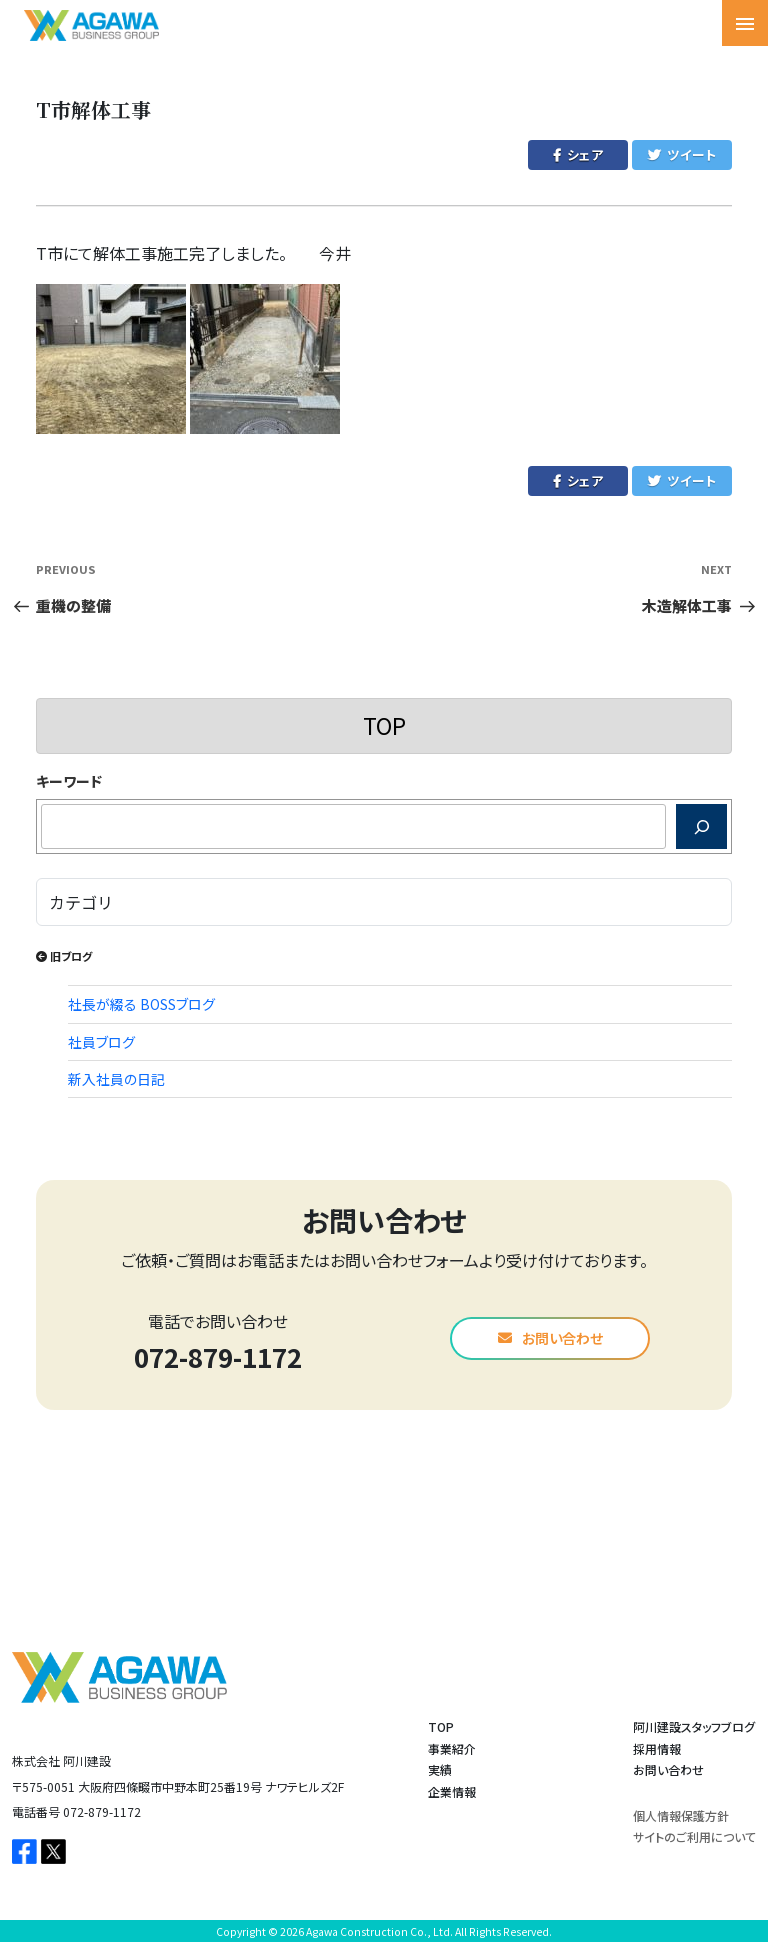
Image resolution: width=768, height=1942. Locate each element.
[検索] (701, 826)
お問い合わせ (550, 1338)
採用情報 (657, 1748)
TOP (384, 725)
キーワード (69, 781)
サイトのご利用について (694, 1836)
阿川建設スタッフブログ (694, 1726)
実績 (440, 1769)
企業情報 (452, 1791)
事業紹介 (452, 1748)
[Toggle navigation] (745, 23)
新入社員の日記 (116, 1079)
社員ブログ (101, 1042)
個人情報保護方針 (681, 1815)
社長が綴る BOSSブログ (141, 1004)
